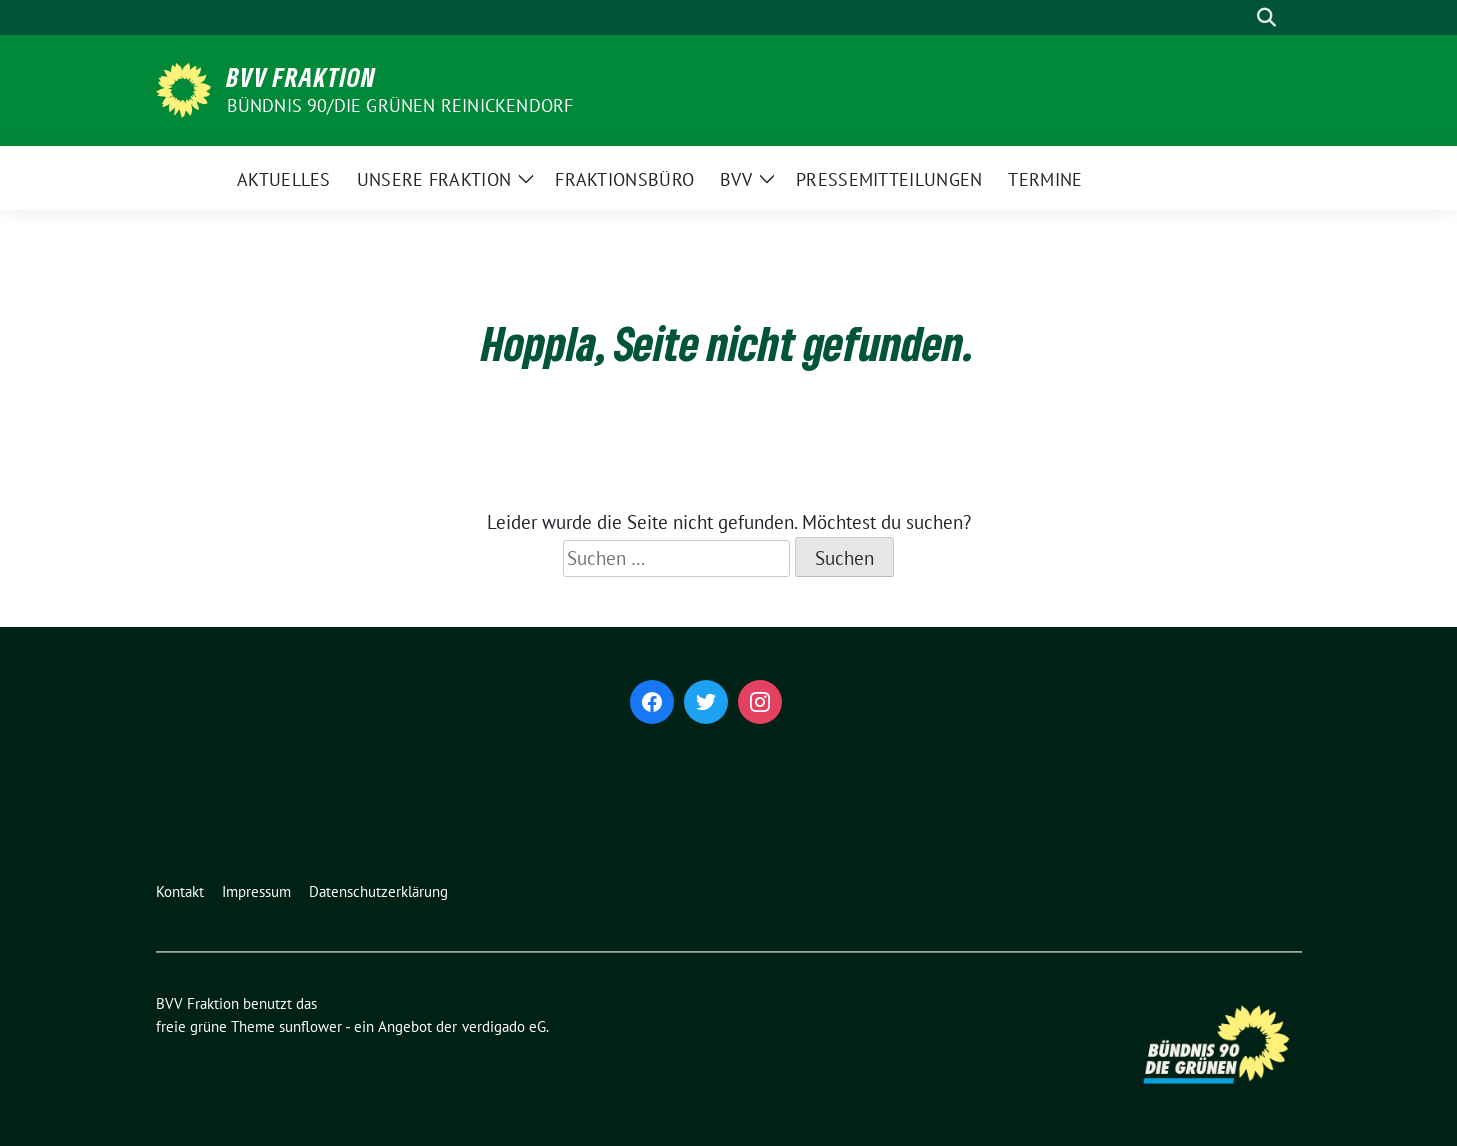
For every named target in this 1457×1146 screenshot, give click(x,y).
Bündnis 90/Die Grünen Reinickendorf (400, 105)
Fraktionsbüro (624, 179)
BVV (736, 179)
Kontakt (180, 891)
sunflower (310, 1026)
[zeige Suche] (1266, 17)
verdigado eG (504, 1026)
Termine (1045, 179)
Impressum (256, 891)
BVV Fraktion (301, 77)
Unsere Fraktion (434, 179)
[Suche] (1238, 17)
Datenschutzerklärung (378, 891)
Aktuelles (284, 179)
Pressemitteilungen (889, 179)
